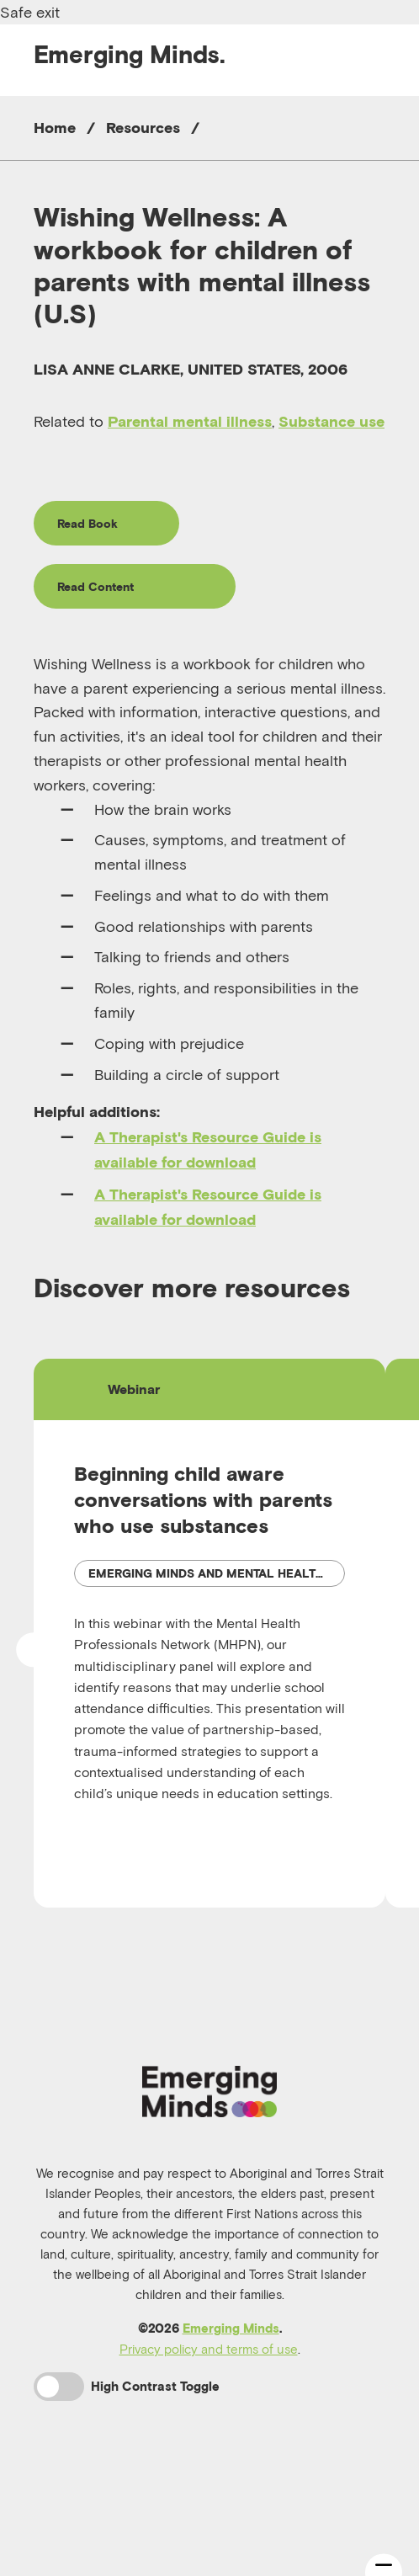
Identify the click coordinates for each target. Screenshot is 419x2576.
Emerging (129, 54)
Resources (143, 127)
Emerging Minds (231, 2429)
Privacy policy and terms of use (208, 2449)
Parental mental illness (190, 421)
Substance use (331, 421)
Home (55, 127)
